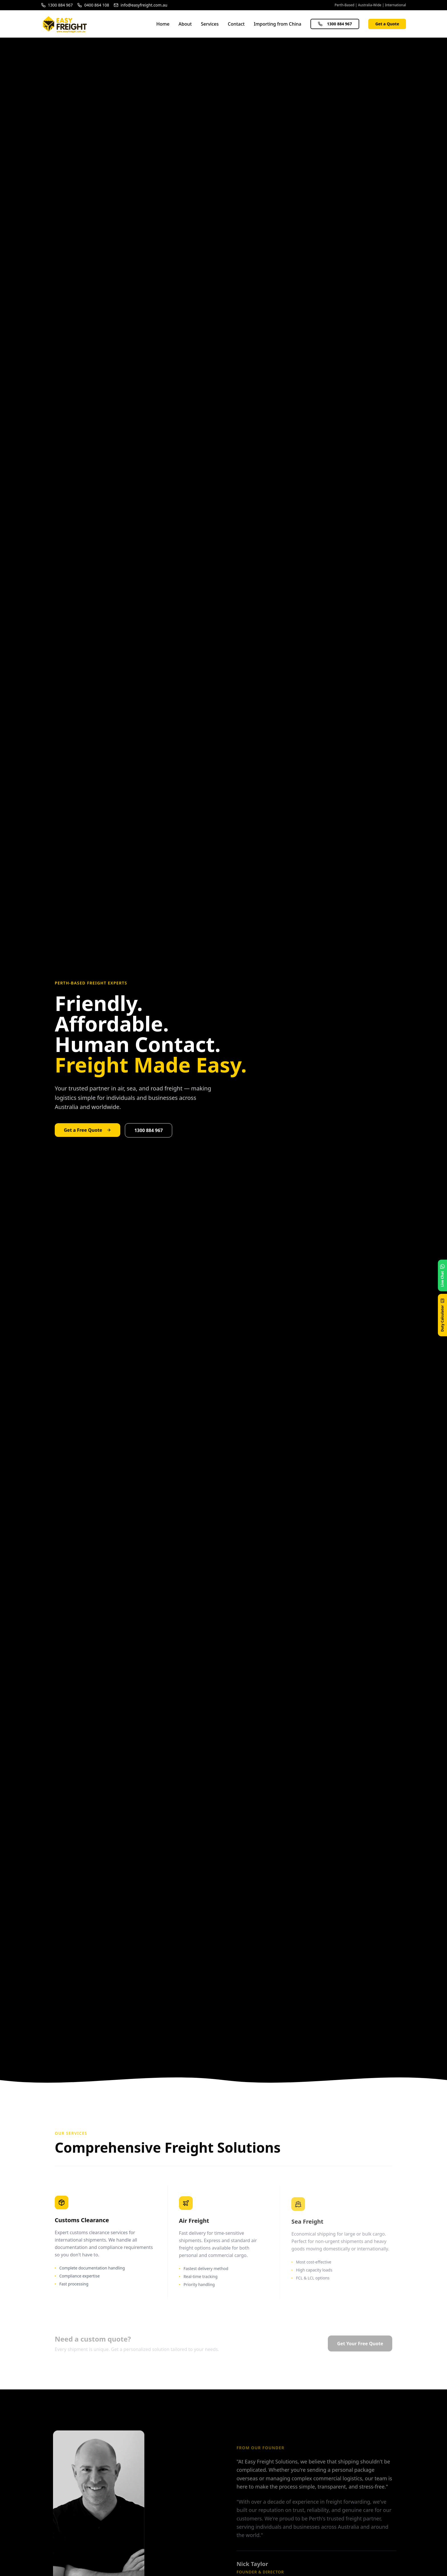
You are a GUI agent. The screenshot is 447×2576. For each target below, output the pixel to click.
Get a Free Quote (87, 1130)
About (185, 24)
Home (162, 24)
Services (210, 24)
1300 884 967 (335, 23)
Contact (236, 24)
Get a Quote (387, 23)
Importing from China (277, 24)
